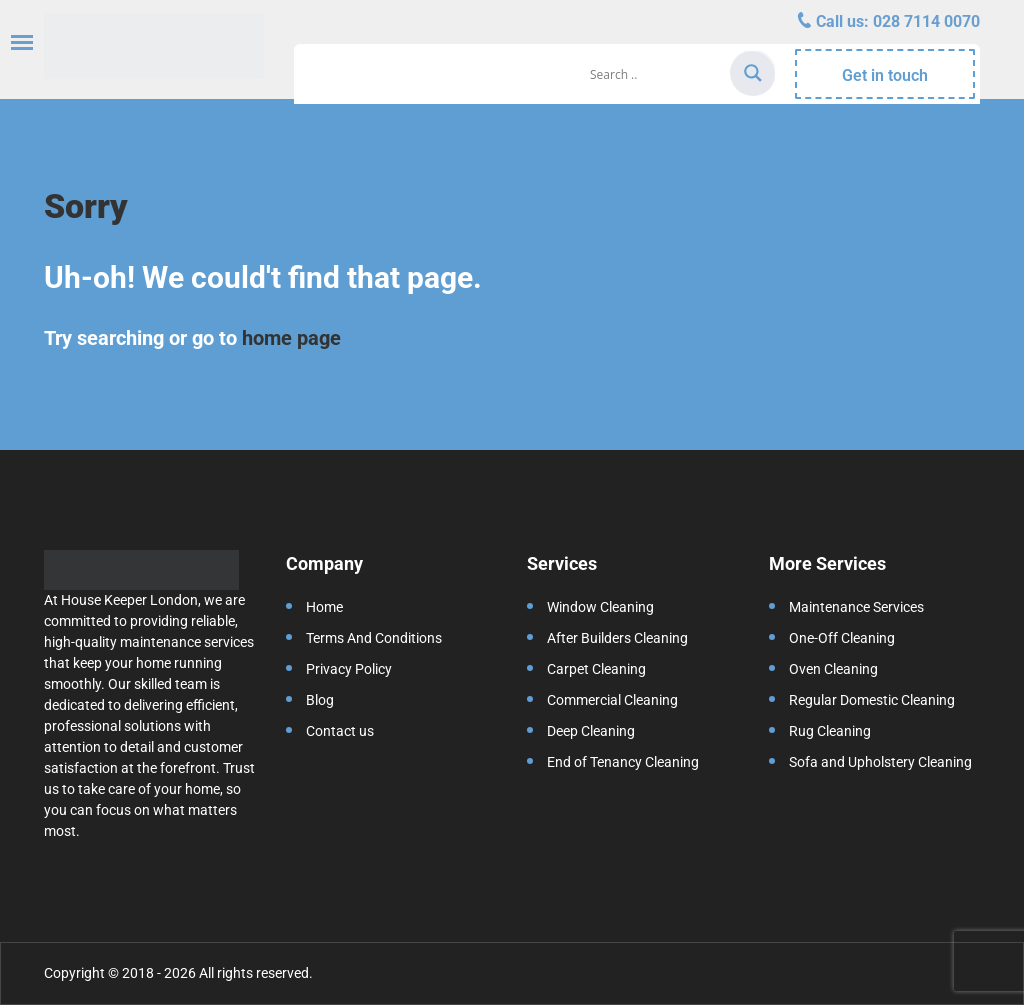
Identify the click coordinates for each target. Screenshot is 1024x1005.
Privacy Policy (349, 669)
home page (291, 338)
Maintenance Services (856, 607)
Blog (320, 700)
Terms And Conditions (374, 638)
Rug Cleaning (830, 731)
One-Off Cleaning (842, 638)
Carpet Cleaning (596, 669)
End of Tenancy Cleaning (623, 762)
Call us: (896, 21)
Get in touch (885, 75)
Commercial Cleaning (612, 700)
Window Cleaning (600, 607)
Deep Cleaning (591, 731)
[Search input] (657, 74)
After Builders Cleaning (617, 638)
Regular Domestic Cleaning (872, 700)
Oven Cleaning (833, 669)
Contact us (340, 731)
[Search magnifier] (753, 73)
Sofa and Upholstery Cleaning (880, 762)
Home (324, 607)
